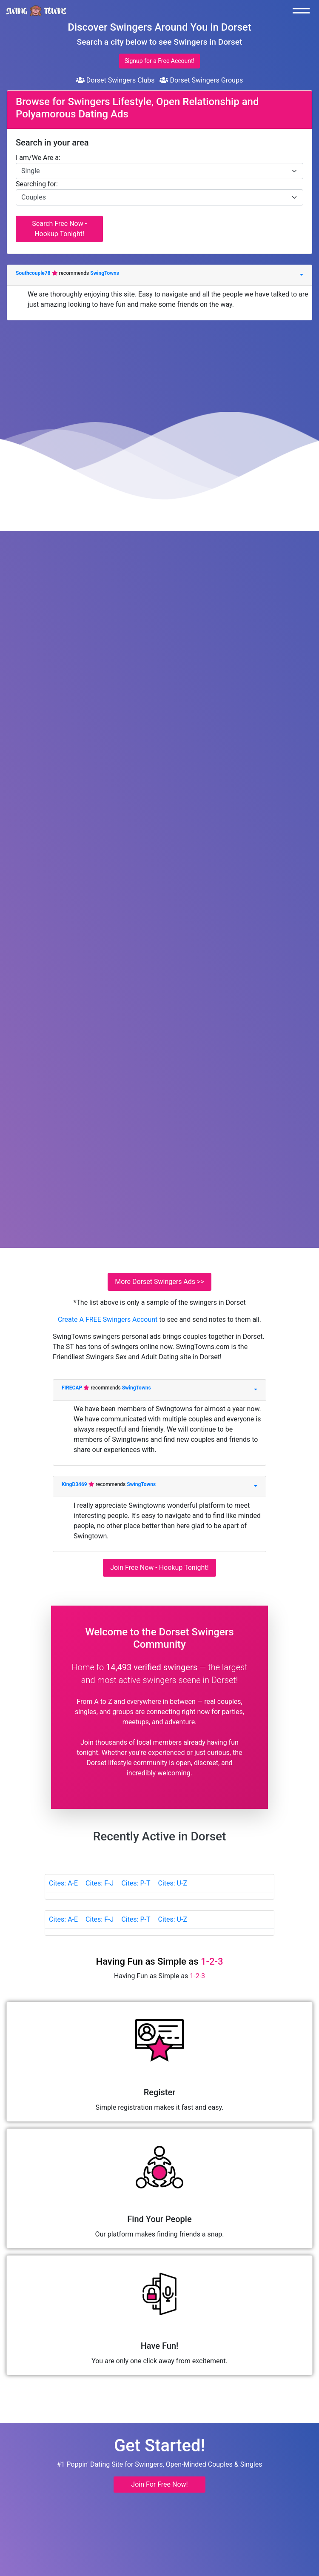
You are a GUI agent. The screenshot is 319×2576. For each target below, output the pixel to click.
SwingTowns (104, 273)
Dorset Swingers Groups (201, 80)
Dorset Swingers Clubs (115, 80)
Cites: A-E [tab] (63, 1883)
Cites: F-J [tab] (99, 1883)
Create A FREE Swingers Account (108, 1319)
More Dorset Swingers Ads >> (159, 1282)
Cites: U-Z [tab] (172, 1883)
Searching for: (37, 184)
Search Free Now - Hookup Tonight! (59, 229)
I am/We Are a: (38, 158)
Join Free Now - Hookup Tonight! (159, 1567)
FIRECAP (72, 1388)
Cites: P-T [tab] (135, 1883)
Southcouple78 (34, 273)
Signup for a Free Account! (159, 60)
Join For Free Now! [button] (159, 2484)
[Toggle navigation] (303, 10)
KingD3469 (75, 1484)
